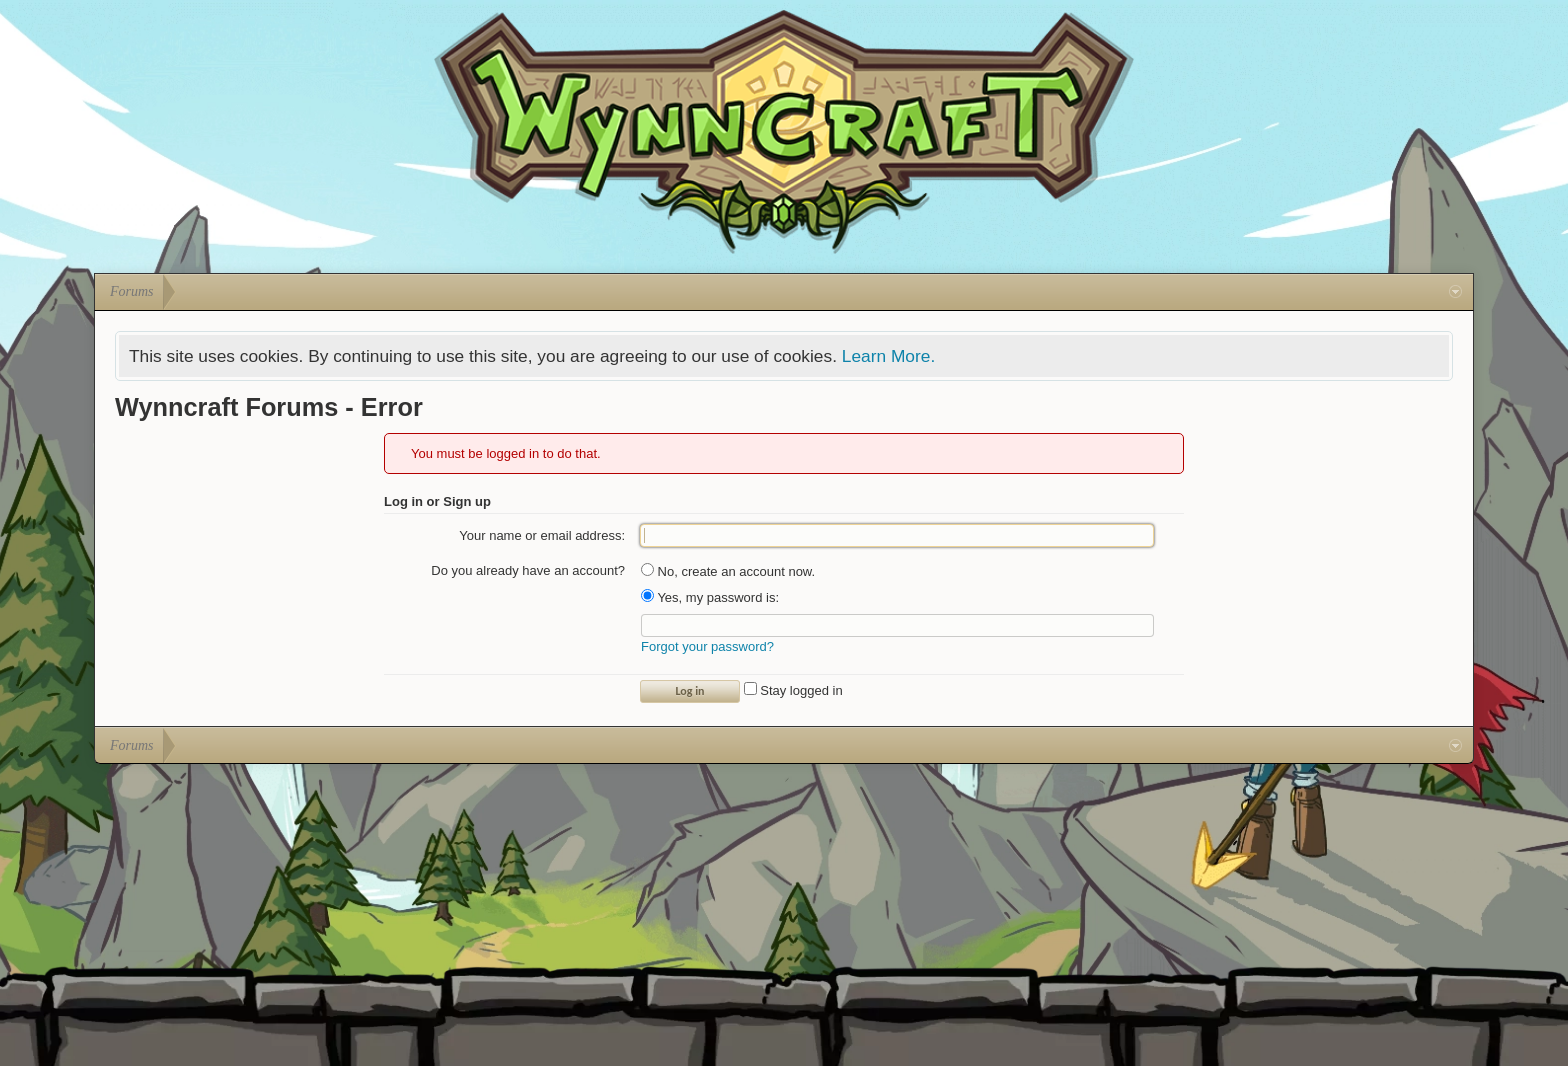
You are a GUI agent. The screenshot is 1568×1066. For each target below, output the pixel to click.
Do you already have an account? (528, 570)
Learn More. (888, 356)
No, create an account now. (728, 571)
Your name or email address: (542, 535)
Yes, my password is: (710, 597)
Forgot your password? (707, 646)
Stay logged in (793, 690)
